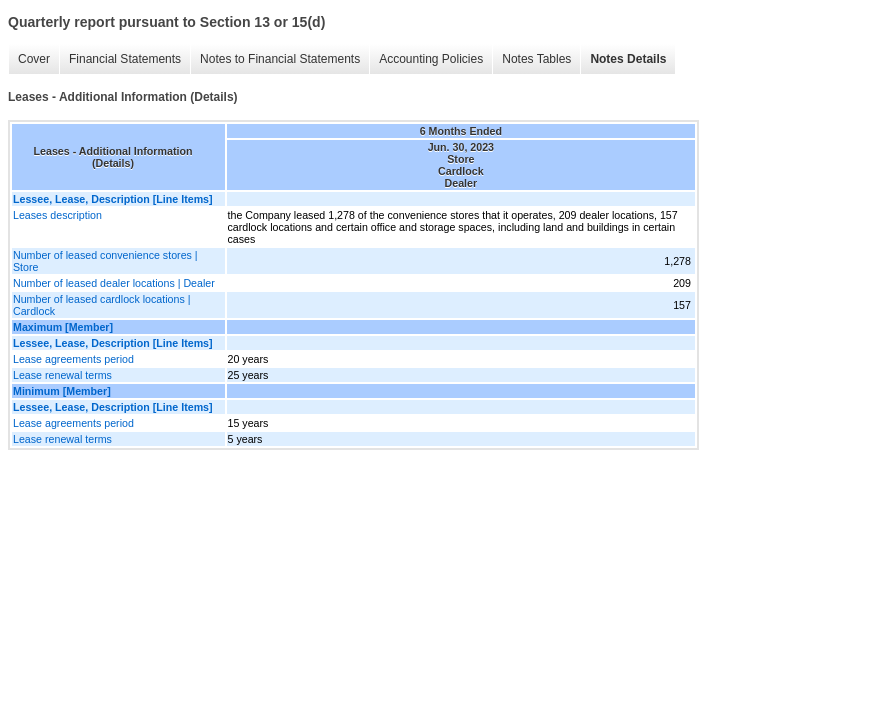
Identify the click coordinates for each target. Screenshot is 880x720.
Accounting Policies (431, 59)
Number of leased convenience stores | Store (105, 261)
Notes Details (628, 59)
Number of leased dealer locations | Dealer (114, 283)
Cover (34, 59)
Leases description (57, 215)
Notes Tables (536, 59)
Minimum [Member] (62, 391)
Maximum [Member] (63, 327)
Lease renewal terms (62, 375)
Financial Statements (125, 59)
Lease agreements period (73, 359)
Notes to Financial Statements (280, 59)
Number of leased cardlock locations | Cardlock (102, 305)
